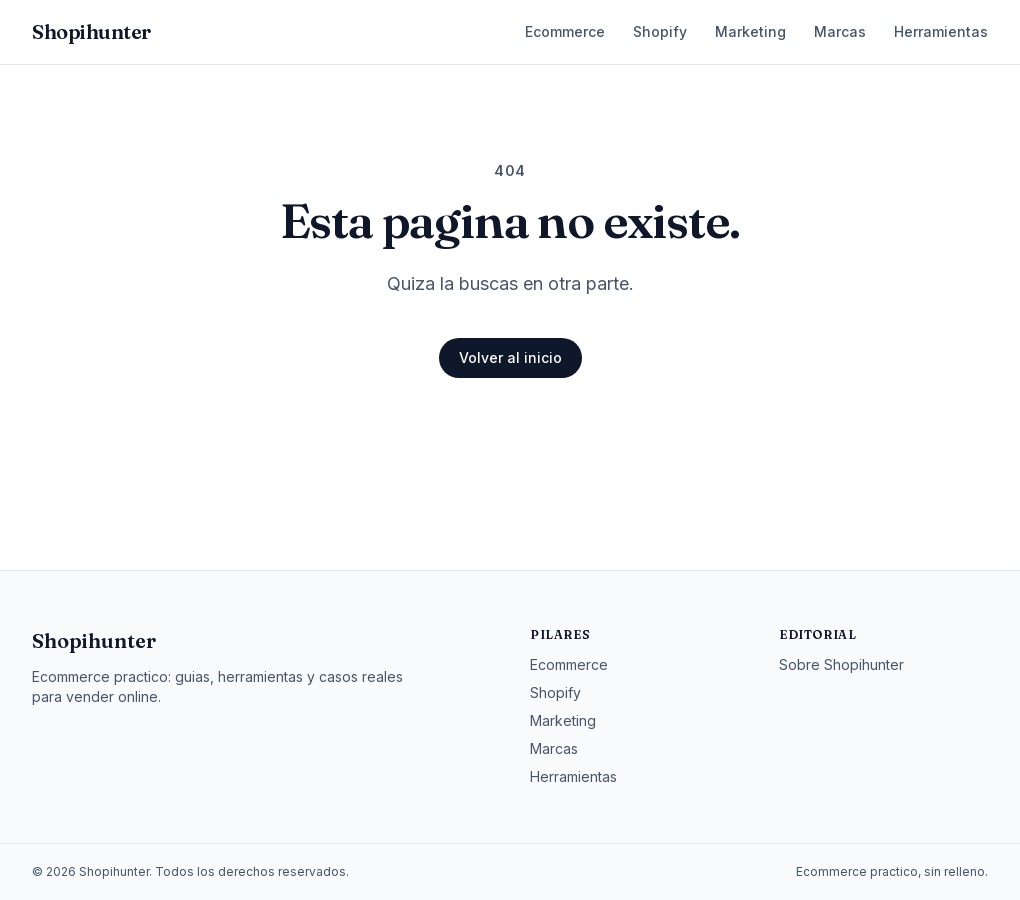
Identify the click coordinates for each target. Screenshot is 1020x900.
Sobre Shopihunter (841, 664)
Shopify (660, 31)
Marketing (750, 31)
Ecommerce (565, 31)
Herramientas (941, 31)
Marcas (840, 31)
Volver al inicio (510, 357)
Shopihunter (94, 640)
